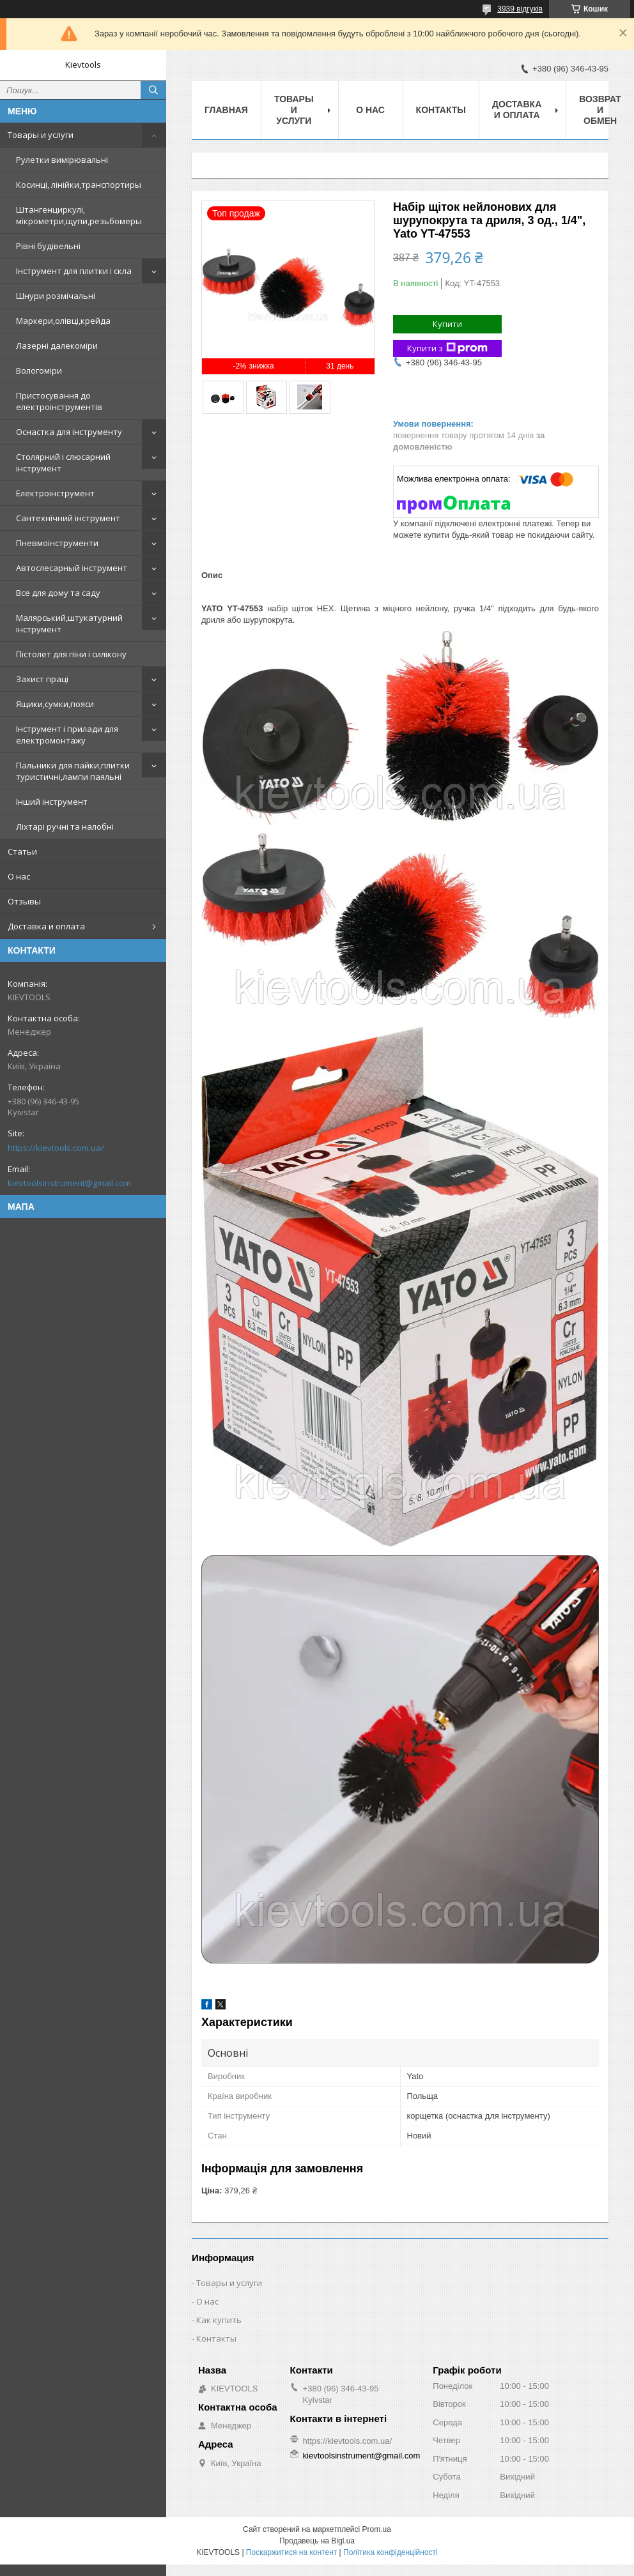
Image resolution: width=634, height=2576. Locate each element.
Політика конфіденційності (390, 2552)
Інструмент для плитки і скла (74, 271)
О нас (19, 876)
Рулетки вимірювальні (62, 159)
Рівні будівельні (48, 246)
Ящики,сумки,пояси (55, 704)
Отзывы (24, 901)
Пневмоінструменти (57, 543)
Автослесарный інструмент (71, 568)
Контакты (441, 110)
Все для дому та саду (58, 592)
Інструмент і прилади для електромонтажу (67, 734)
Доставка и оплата (46, 926)
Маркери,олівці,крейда (63, 320)
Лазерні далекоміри (57, 345)
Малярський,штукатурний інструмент (69, 623)
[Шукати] (153, 90)
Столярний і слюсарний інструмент (63, 462)
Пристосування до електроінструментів (59, 401)
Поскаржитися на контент (291, 2552)
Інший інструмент (52, 801)
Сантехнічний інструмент (68, 518)
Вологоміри (39, 370)
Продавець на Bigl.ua (317, 2540)
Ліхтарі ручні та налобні (65, 826)
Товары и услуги (40, 135)
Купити (447, 324)
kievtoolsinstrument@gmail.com (69, 1183)
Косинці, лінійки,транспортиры (78, 184)
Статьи (22, 851)
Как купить (219, 2320)
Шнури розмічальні (55, 295)
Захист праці (42, 679)
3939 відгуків (520, 8)
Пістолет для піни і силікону (71, 654)
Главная (226, 110)
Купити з (447, 348)
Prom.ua (376, 2529)
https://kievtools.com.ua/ (56, 1148)
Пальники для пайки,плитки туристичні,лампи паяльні (73, 770)
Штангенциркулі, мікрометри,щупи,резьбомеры (79, 215)
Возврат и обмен (600, 110)
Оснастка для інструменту (69, 432)
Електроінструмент (55, 493)
